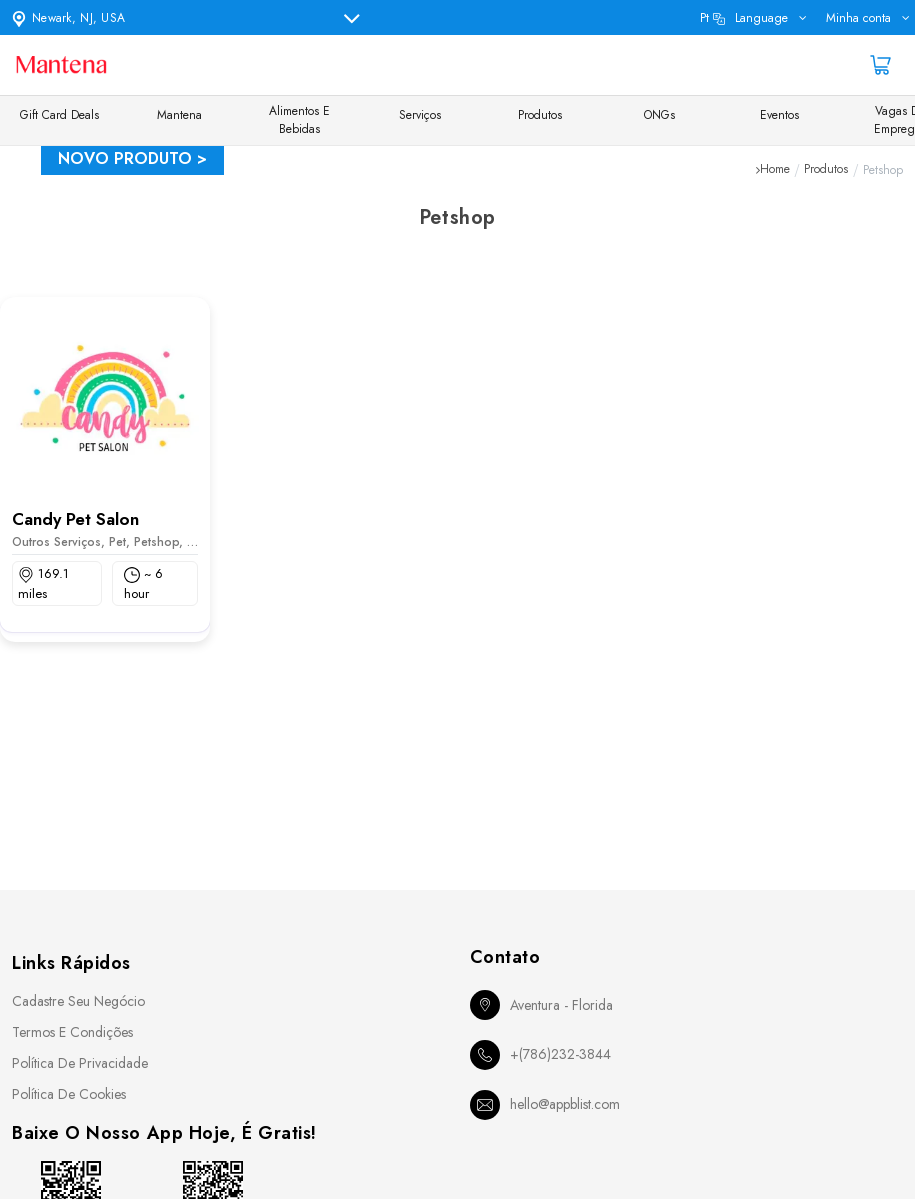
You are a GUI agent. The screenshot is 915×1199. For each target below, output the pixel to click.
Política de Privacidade (80, 1063)
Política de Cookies (69, 1094)
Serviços (420, 115)
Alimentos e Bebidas (299, 120)
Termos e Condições (72, 1032)
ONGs (659, 115)
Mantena (179, 115)
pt (744, 18)
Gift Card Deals (59, 115)
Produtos (540, 115)
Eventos (779, 115)
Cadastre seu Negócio (78, 1001)
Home (775, 170)
